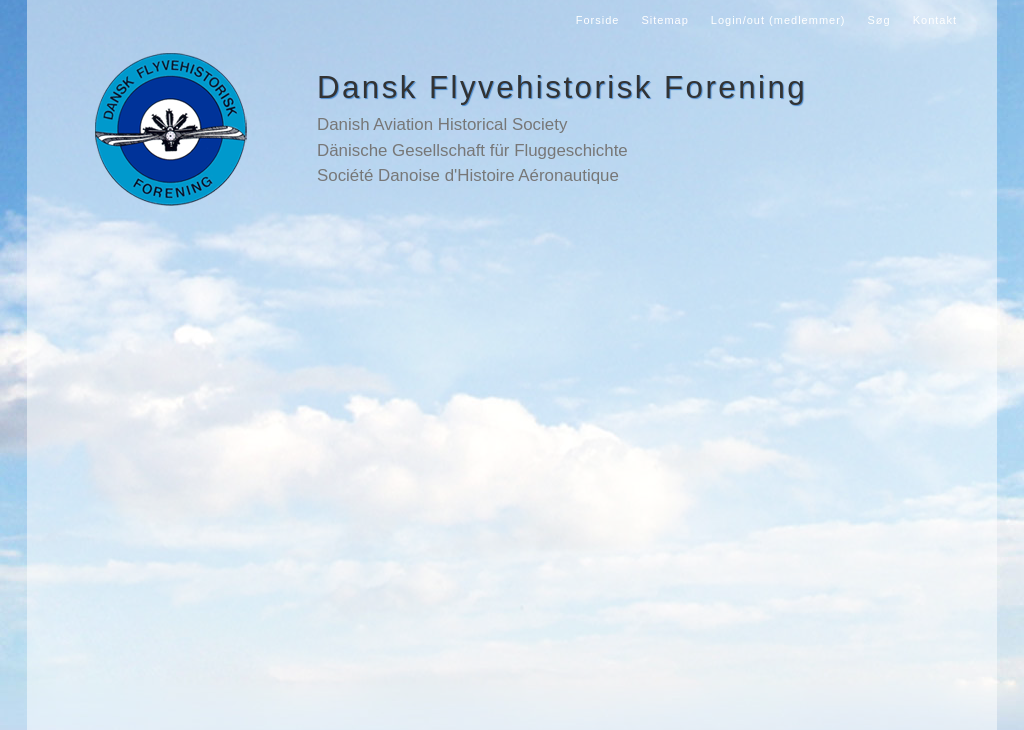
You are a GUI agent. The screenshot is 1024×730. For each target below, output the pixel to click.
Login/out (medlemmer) (778, 20)
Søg (879, 20)
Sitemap (664, 20)
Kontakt (935, 20)
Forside (598, 20)
